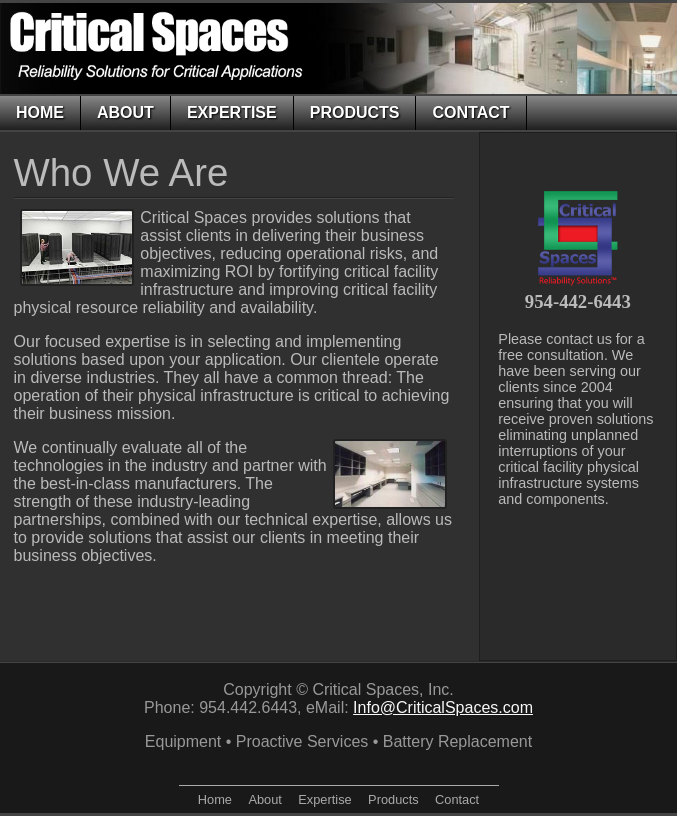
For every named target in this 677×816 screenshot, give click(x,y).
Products (355, 112)
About (125, 112)
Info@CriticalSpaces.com (443, 707)
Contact (470, 112)
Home (40, 112)
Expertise (232, 112)
